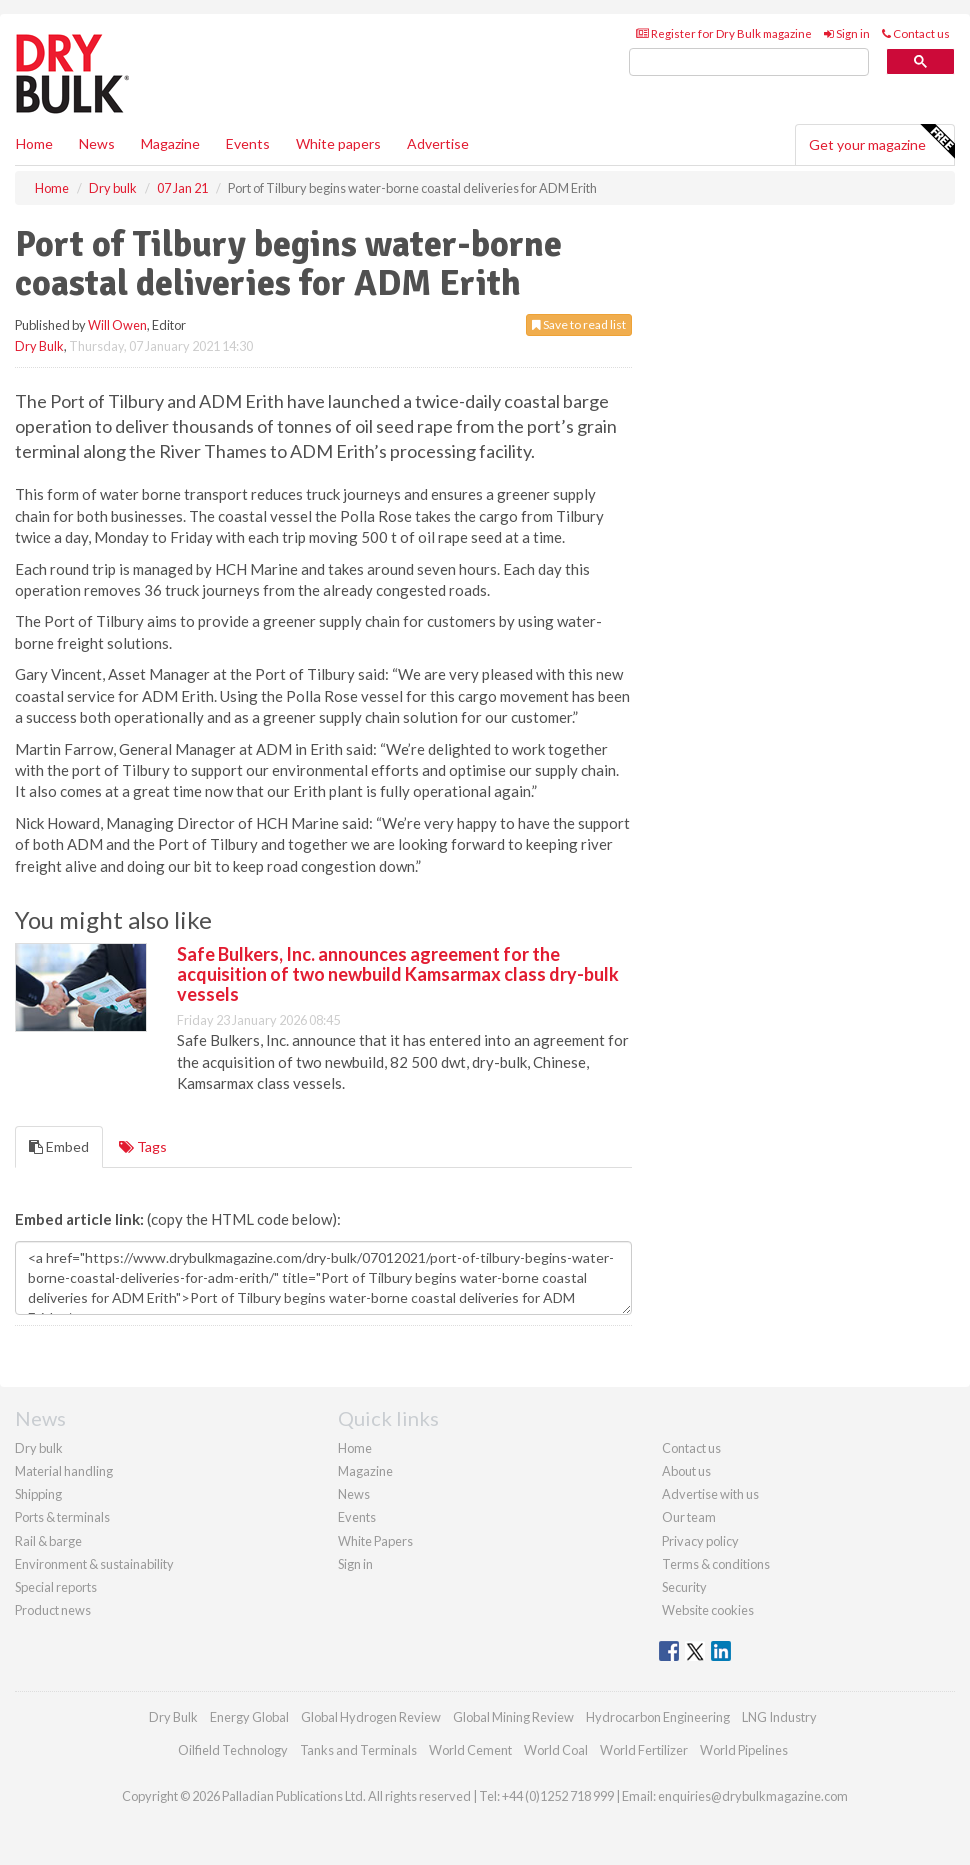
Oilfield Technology (233, 1750)
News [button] (97, 143)
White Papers (375, 1541)
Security (684, 1587)
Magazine (170, 143)
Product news (53, 1610)
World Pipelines (744, 1750)
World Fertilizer (644, 1750)
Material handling (64, 1471)
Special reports (56, 1587)
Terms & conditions (716, 1564)
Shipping (38, 1494)
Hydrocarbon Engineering (658, 1717)
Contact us (916, 33)
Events (248, 143)
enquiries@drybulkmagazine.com (753, 1796)
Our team (689, 1517)
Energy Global (249, 1717)
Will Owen (117, 325)
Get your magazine (881, 142)
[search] (749, 62)
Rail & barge (48, 1541)
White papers (338, 143)
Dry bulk (39, 1448)
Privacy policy (700, 1541)
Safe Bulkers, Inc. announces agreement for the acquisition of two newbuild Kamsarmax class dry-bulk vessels (398, 974)
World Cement (470, 1750)
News (354, 1494)
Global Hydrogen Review (371, 1717)
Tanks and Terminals (358, 1750)
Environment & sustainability (94, 1564)
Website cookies (708, 1610)
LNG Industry (779, 1717)
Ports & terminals (62, 1517)
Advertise (438, 143)
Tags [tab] (143, 1146)
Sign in (847, 33)
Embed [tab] (59, 1146)
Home (34, 143)
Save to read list (579, 324)
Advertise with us (710, 1494)
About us (686, 1471)
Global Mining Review (513, 1717)
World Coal (556, 1750)
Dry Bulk (39, 346)
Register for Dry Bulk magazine (724, 33)
